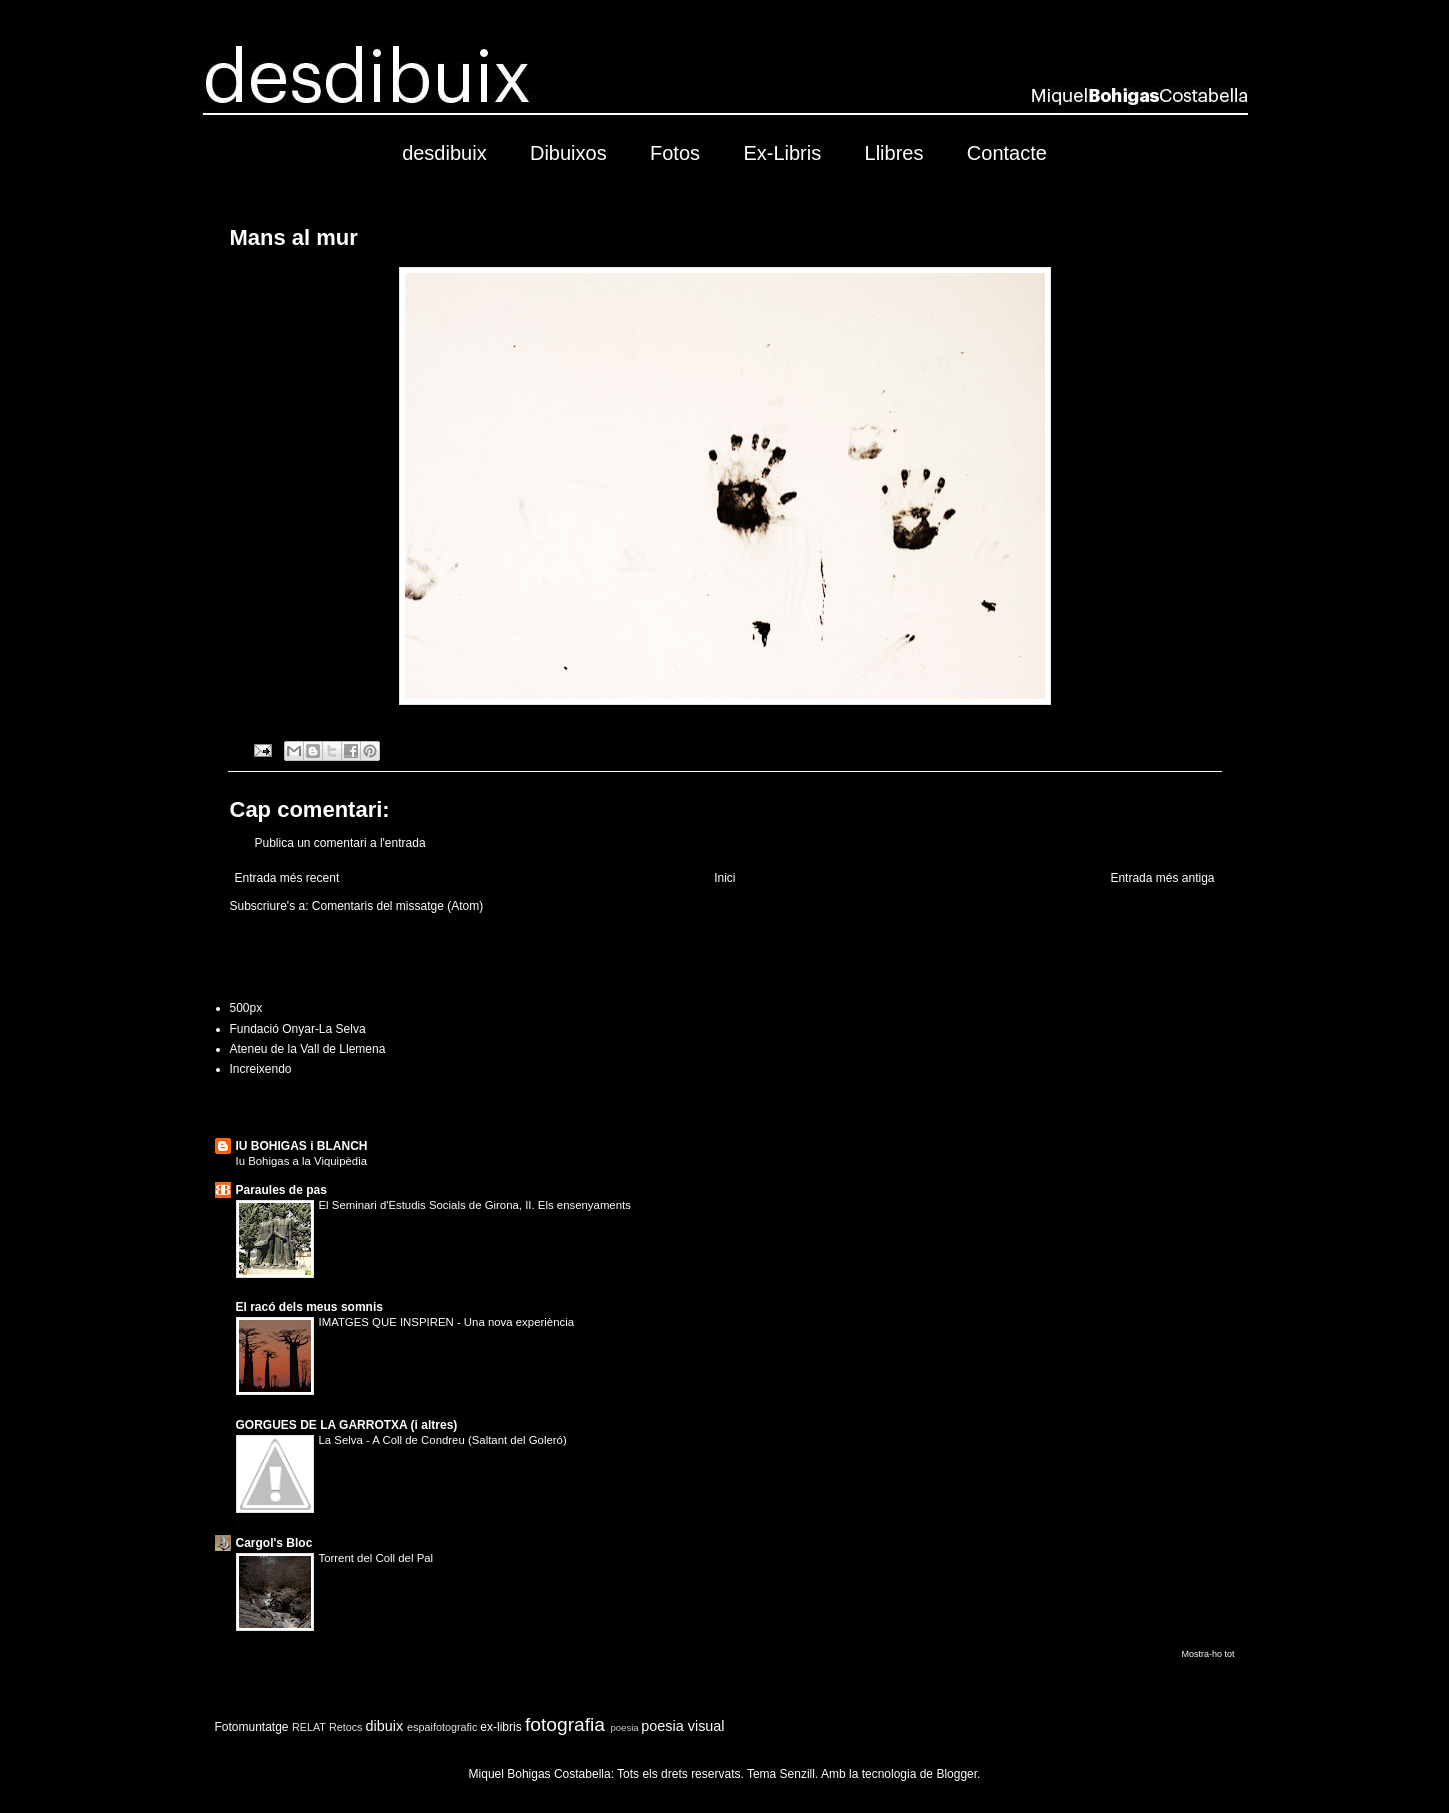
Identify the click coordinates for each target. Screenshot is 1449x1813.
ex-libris (500, 1727)
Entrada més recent (287, 878)
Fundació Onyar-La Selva (298, 1029)
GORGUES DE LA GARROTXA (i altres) (347, 1425)
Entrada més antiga (1162, 878)
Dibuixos (568, 153)
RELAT (309, 1727)
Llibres (894, 153)
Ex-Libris (782, 153)
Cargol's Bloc (274, 1543)
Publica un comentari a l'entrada (340, 843)
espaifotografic (442, 1727)
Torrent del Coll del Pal (376, 1558)
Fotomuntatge (252, 1727)
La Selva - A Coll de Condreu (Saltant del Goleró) (443, 1440)
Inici (724, 878)
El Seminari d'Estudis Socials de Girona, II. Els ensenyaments (475, 1205)
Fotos (675, 153)
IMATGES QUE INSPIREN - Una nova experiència (447, 1322)
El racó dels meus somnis (309, 1307)
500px (246, 1008)
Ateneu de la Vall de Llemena (308, 1049)
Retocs (346, 1727)
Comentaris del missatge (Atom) (397, 906)
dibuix (385, 1726)
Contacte (1007, 153)
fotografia (565, 1724)
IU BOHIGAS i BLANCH (302, 1146)
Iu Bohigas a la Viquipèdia (302, 1161)
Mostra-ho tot (1207, 1654)
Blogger (956, 1774)
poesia (624, 1727)
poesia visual (682, 1726)
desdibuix (444, 153)
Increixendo (261, 1069)
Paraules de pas (281, 1190)
